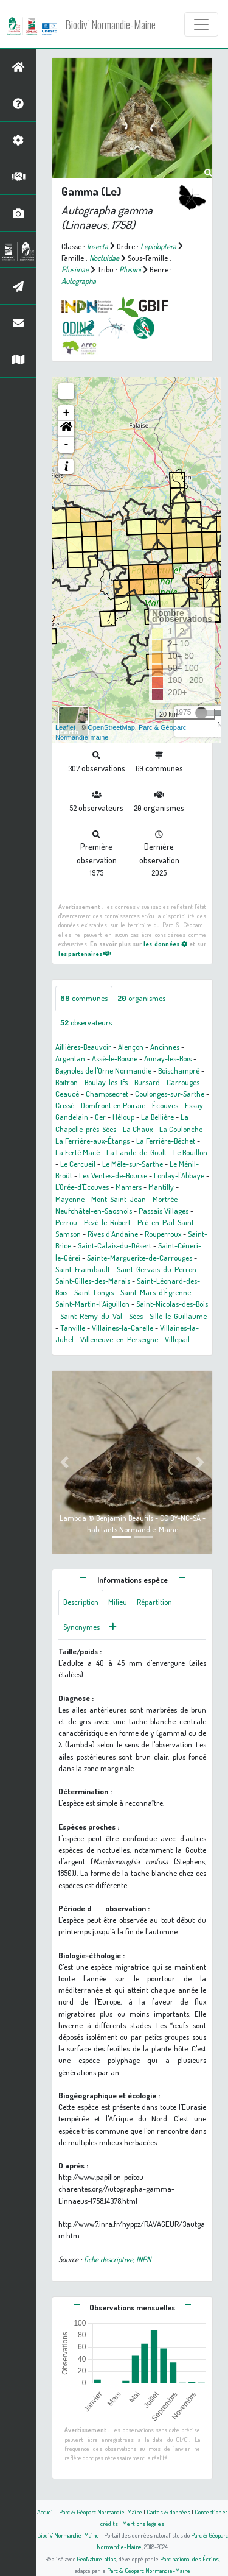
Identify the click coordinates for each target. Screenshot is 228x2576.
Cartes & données (168, 2512)
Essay (194, 1105)
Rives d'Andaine (113, 1234)
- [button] (66, 444)
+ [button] (66, 413)
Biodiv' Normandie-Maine (110, 24)
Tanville (72, 1327)
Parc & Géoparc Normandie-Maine (100, 2512)
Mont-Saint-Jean (118, 1199)
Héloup (123, 1117)
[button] (66, 429)
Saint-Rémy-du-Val (91, 1316)
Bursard (147, 1082)
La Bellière (157, 1117)
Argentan (70, 1058)
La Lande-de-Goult (136, 1152)
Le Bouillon (190, 1152)
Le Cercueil (77, 1164)
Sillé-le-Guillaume (178, 1316)
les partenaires (84, 953)
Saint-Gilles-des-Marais (92, 1281)
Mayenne (70, 1199)
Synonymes (81, 1627)
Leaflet (65, 727)
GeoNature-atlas (96, 2559)
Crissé (64, 1105)
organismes (141, 998)
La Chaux (138, 1129)
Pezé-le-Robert (107, 1222)
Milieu (117, 1602)
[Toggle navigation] (201, 24)
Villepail (177, 1339)
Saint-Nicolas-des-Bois (172, 1304)
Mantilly (161, 1187)
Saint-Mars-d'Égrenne (155, 1292)
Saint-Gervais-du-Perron (156, 1269)
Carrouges (183, 1082)
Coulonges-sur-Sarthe (169, 1094)
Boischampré (178, 1070)
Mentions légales (143, 2523)
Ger (100, 1117)
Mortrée (165, 1199)
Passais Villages (163, 1210)
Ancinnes (164, 1047)
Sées (136, 1316)
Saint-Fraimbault (82, 1269)
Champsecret (107, 1094)
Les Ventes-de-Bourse (113, 1175)
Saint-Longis (94, 1292)
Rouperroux (163, 1234)
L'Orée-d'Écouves (82, 1187)
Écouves (165, 1105)
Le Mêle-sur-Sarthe (132, 1164)
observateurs (86, 1022)
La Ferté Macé (77, 1152)
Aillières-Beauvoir (83, 1047)
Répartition (154, 1602)
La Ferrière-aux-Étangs (92, 1140)
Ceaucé (67, 1094)
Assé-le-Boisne (114, 1058)
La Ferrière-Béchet (165, 1140)
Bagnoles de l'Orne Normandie (103, 1070)
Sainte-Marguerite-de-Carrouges (139, 1257)
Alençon (130, 1047)
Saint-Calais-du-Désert (114, 1245)
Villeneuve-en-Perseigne (119, 1339)
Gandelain (71, 1117)
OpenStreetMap (111, 727)
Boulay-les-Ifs (106, 1082)
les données (165, 943)
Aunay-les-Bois (168, 1058)
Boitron (66, 1082)
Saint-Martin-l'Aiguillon (92, 1304)
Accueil (46, 2512)
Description (80, 1602)
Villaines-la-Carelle (122, 1327)
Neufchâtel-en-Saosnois (93, 1210)
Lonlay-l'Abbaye (179, 1175)
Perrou (66, 1222)
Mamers (129, 1187)
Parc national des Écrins (189, 2559)
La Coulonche (180, 1129)
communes (84, 998)
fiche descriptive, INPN (117, 2259)
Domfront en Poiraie (113, 1105)
